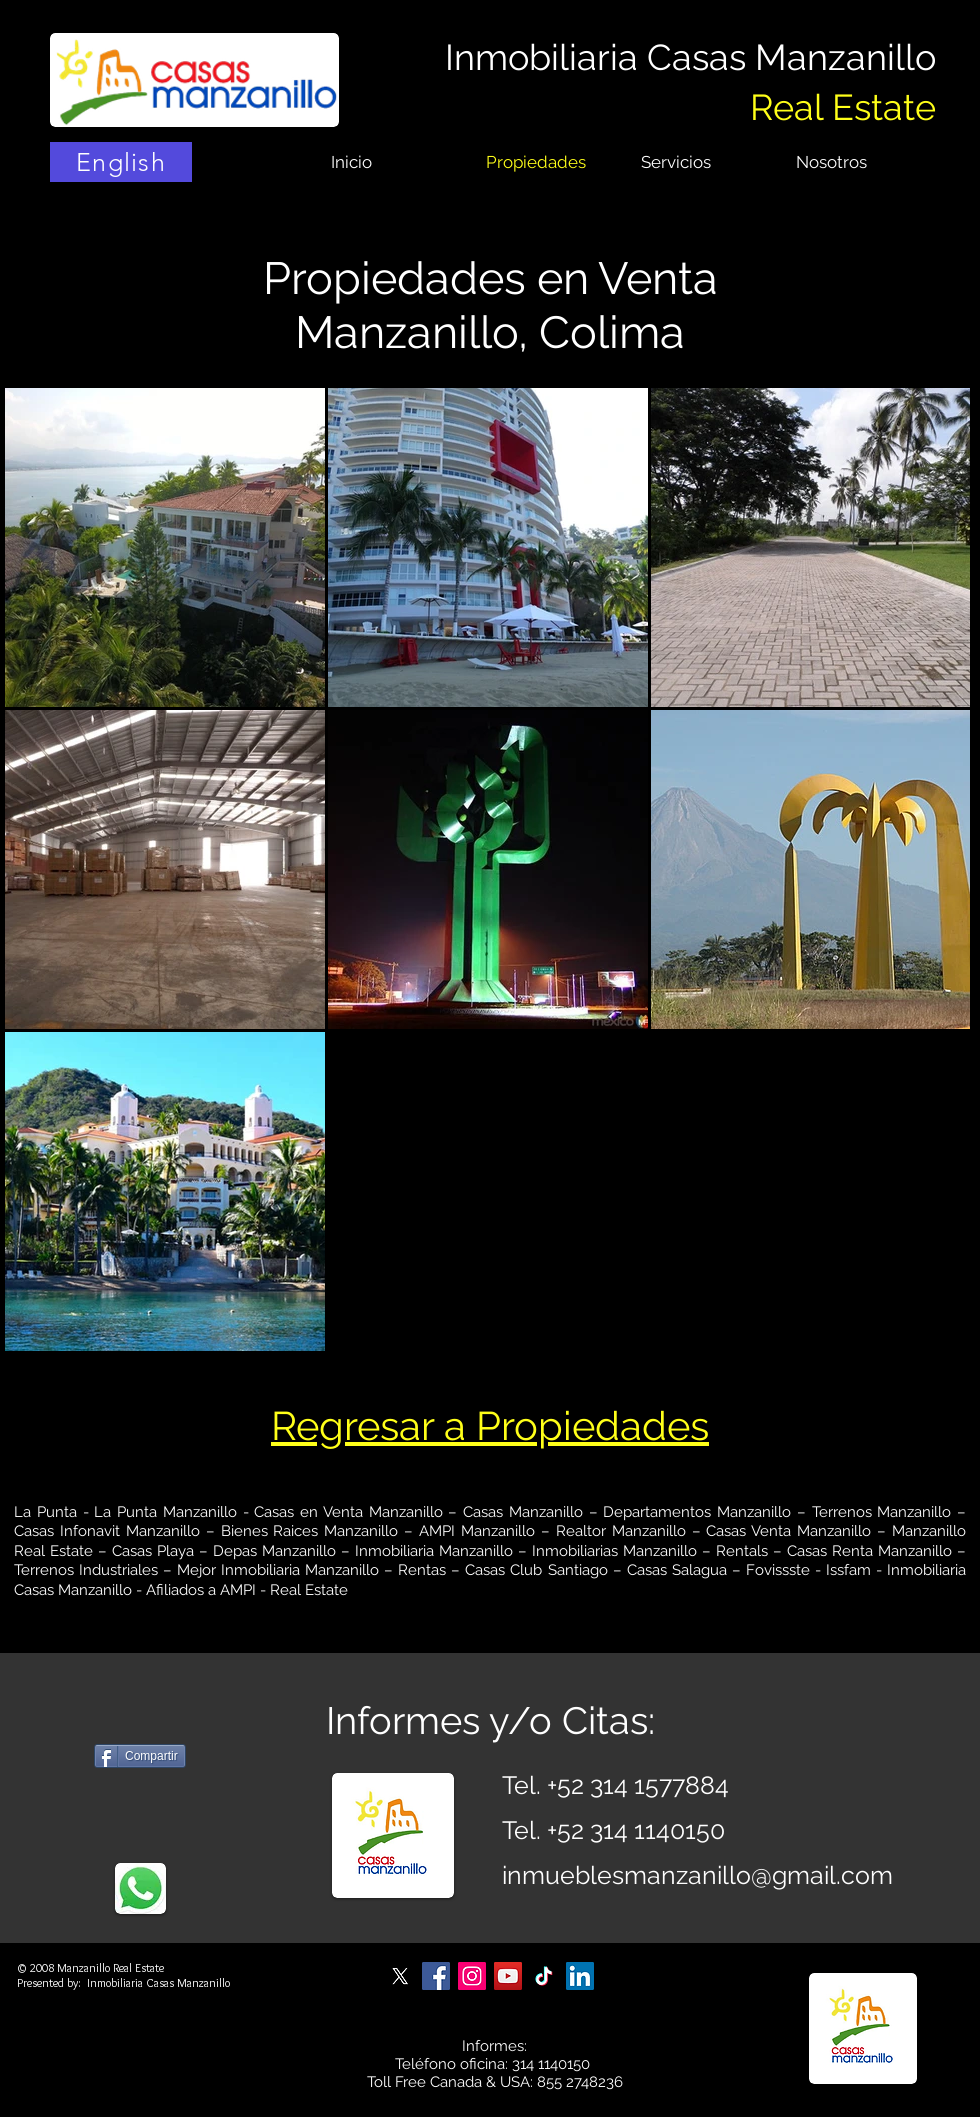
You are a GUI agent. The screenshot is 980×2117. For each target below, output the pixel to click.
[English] (121, 162)
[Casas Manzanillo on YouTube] (508, 1976)
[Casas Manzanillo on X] (400, 1976)
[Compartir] (140, 1756)
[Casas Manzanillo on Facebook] (436, 1976)
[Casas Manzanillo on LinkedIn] (580, 1976)
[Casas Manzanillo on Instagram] (472, 1976)
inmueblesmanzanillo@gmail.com (697, 1875)
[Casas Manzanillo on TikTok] (544, 1976)
